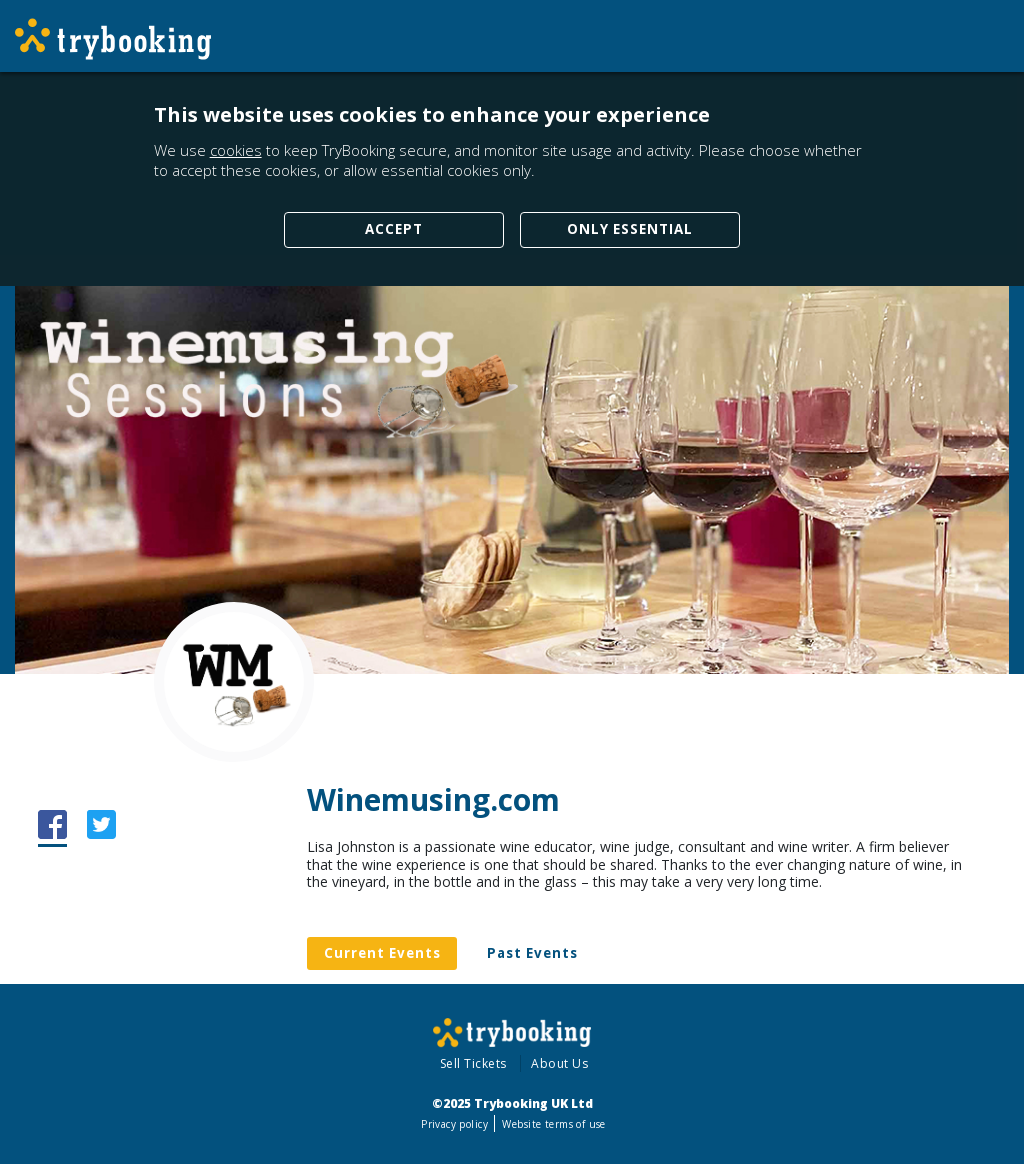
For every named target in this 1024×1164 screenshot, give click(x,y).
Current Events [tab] (382, 953)
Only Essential (630, 229)
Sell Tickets (473, 1063)
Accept (394, 229)
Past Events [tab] (532, 953)
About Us (559, 1063)
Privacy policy (454, 1124)
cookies (236, 150)
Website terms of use (553, 1124)
